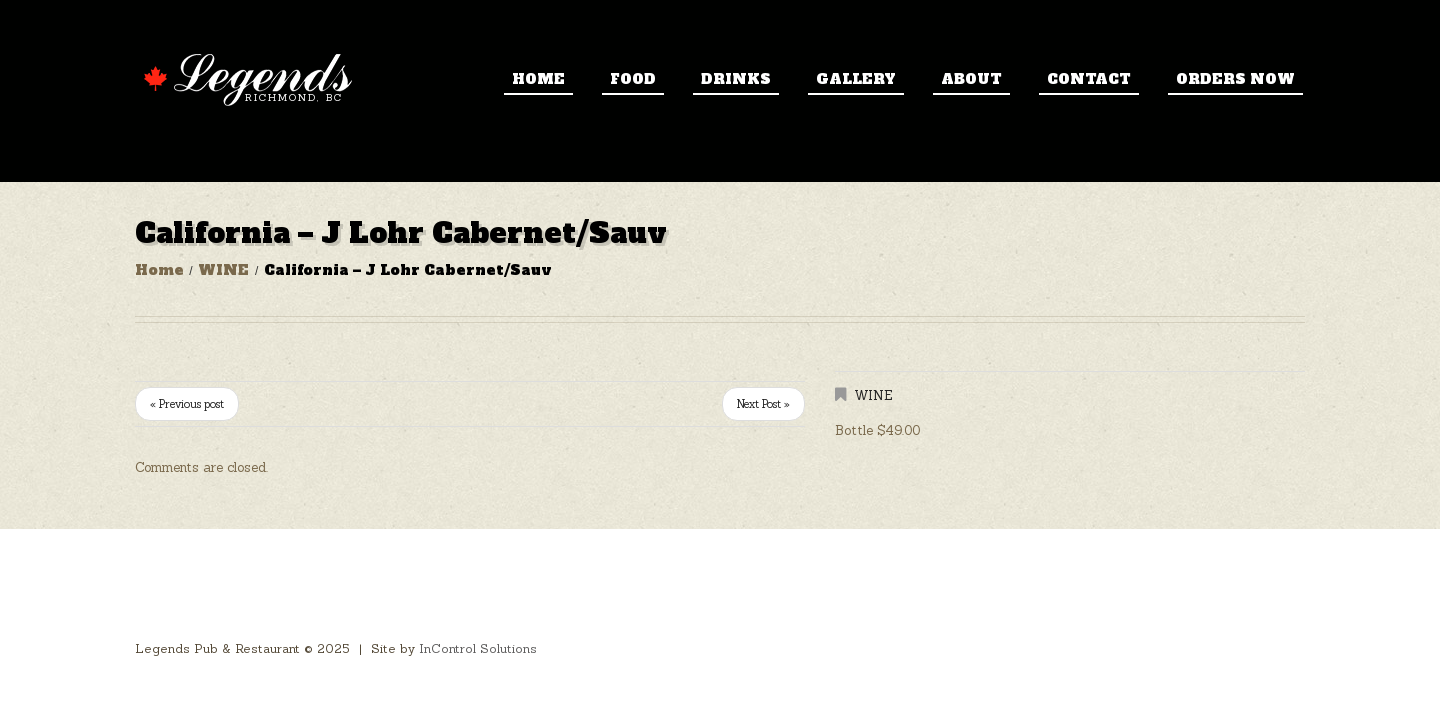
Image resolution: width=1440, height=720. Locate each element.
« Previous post (187, 404)
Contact (1089, 79)
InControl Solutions (478, 648)
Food (633, 79)
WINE (223, 270)
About (971, 79)
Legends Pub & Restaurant (217, 648)
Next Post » (763, 404)
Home (538, 79)
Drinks (736, 79)
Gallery (856, 79)
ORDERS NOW (1235, 79)
